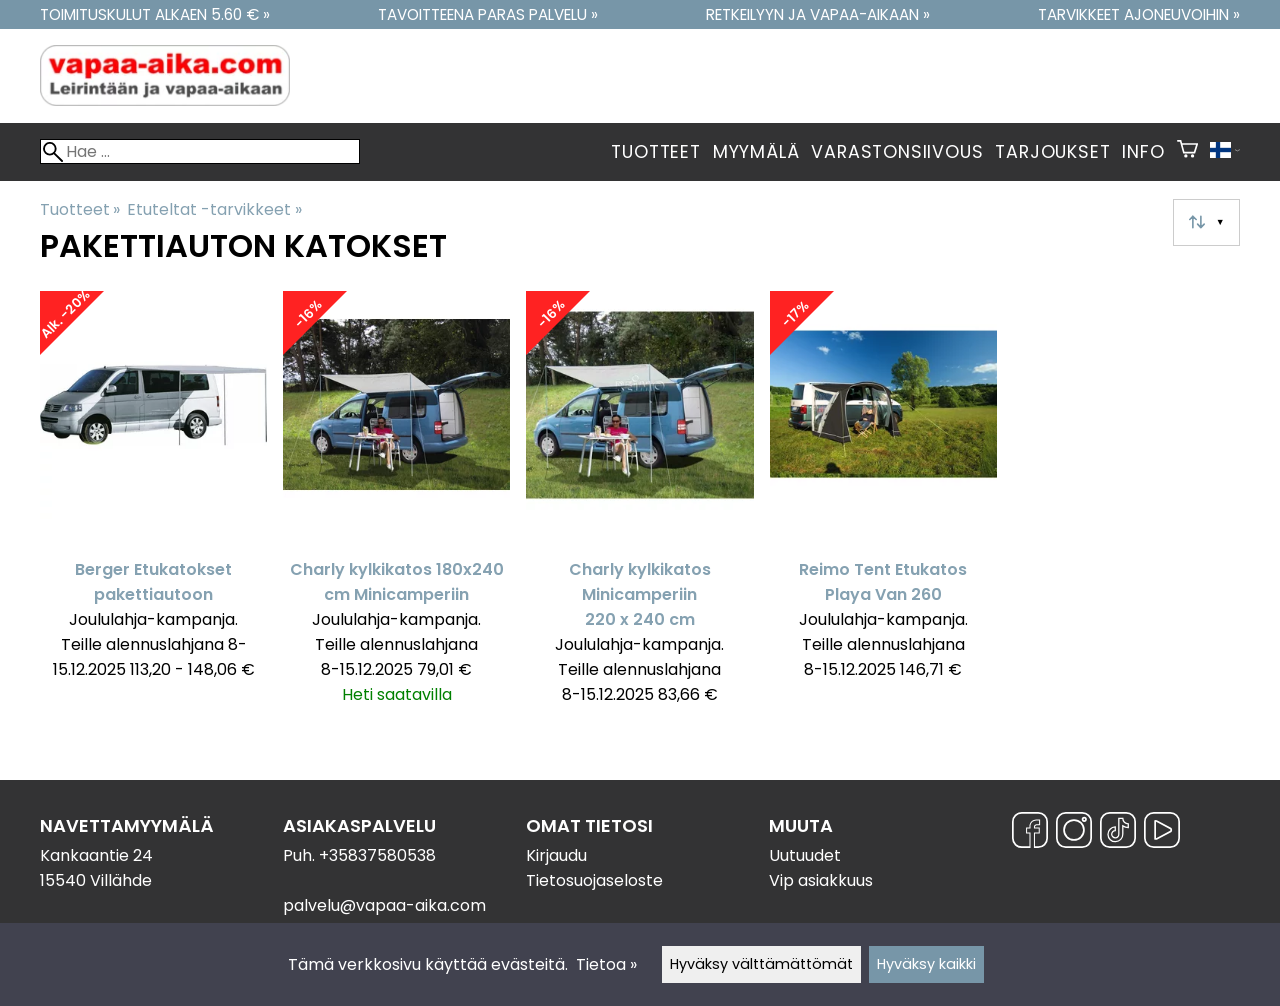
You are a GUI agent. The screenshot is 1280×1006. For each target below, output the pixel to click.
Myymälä (756, 152)
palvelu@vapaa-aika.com (384, 905)
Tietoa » (606, 964)
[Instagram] (1074, 833)
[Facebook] (1030, 833)
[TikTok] (1118, 833)
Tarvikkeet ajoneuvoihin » (1139, 14)
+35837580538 (377, 855)
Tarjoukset (1052, 152)
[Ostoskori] (1187, 152)
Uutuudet (805, 855)
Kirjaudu (556, 855)
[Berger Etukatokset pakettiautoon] (153, 507)
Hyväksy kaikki (926, 964)
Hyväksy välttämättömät (761, 964)
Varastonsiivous (897, 152)
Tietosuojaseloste (594, 880)
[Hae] (200, 151)
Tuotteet (655, 152)
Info (1143, 152)
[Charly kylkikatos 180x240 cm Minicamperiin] (396, 507)
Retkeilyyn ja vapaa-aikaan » (818, 14)
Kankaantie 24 (96, 855)
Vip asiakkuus (821, 880)
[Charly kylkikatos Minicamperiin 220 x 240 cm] (639, 507)
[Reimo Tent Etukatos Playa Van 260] (883, 507)
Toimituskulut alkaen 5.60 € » (155, 14)
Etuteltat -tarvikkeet (214, 209)
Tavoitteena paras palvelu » (488, 14)
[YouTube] (1162, 833)
